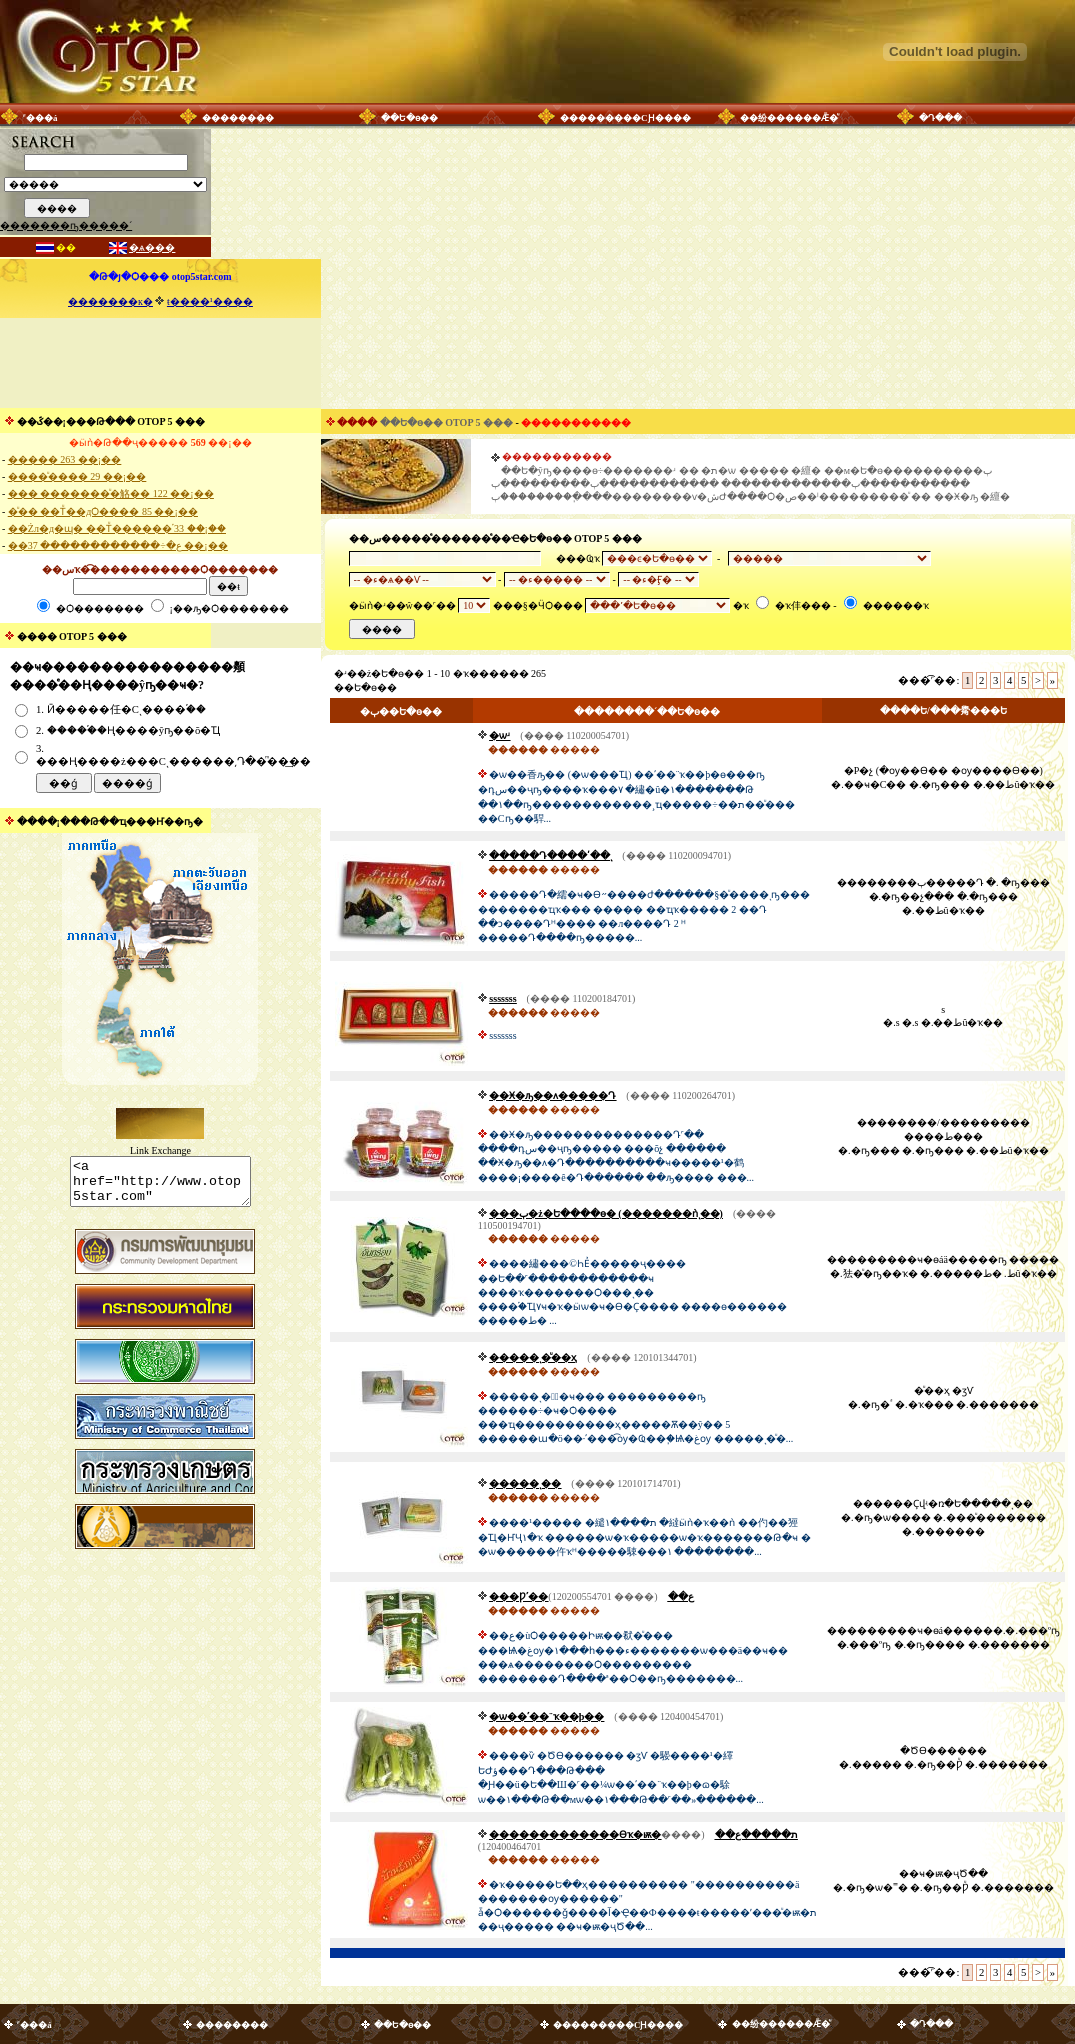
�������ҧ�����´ (66, 225)
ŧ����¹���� (210, 301)
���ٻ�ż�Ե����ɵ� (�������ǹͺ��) (606, 1213)
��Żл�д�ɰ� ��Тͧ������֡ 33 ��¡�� (117, 528)
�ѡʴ (499, 735)
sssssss (502, 998)
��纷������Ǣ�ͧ (789, 118)
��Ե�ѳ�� (409, 118)
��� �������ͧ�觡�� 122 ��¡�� (111, 493)
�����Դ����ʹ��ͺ (550, 855)
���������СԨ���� (625, 118)
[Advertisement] (160, 363)
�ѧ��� (152, 247)
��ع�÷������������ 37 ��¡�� (118, 545)
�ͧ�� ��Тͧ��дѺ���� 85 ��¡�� (103, 511)
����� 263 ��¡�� (64, 459)
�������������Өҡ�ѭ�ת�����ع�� (643, 1834)
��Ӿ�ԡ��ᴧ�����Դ (552, 1095)
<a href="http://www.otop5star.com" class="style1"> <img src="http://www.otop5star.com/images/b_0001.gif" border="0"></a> (160, 1186)
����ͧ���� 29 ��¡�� (77, 476)
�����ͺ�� (525, 1483)
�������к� (110, 301)
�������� (238, 118)
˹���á (40, 118)
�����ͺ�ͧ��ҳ (533, 1357)
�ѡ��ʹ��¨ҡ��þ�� (546, 1716)
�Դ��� (940, 118)
